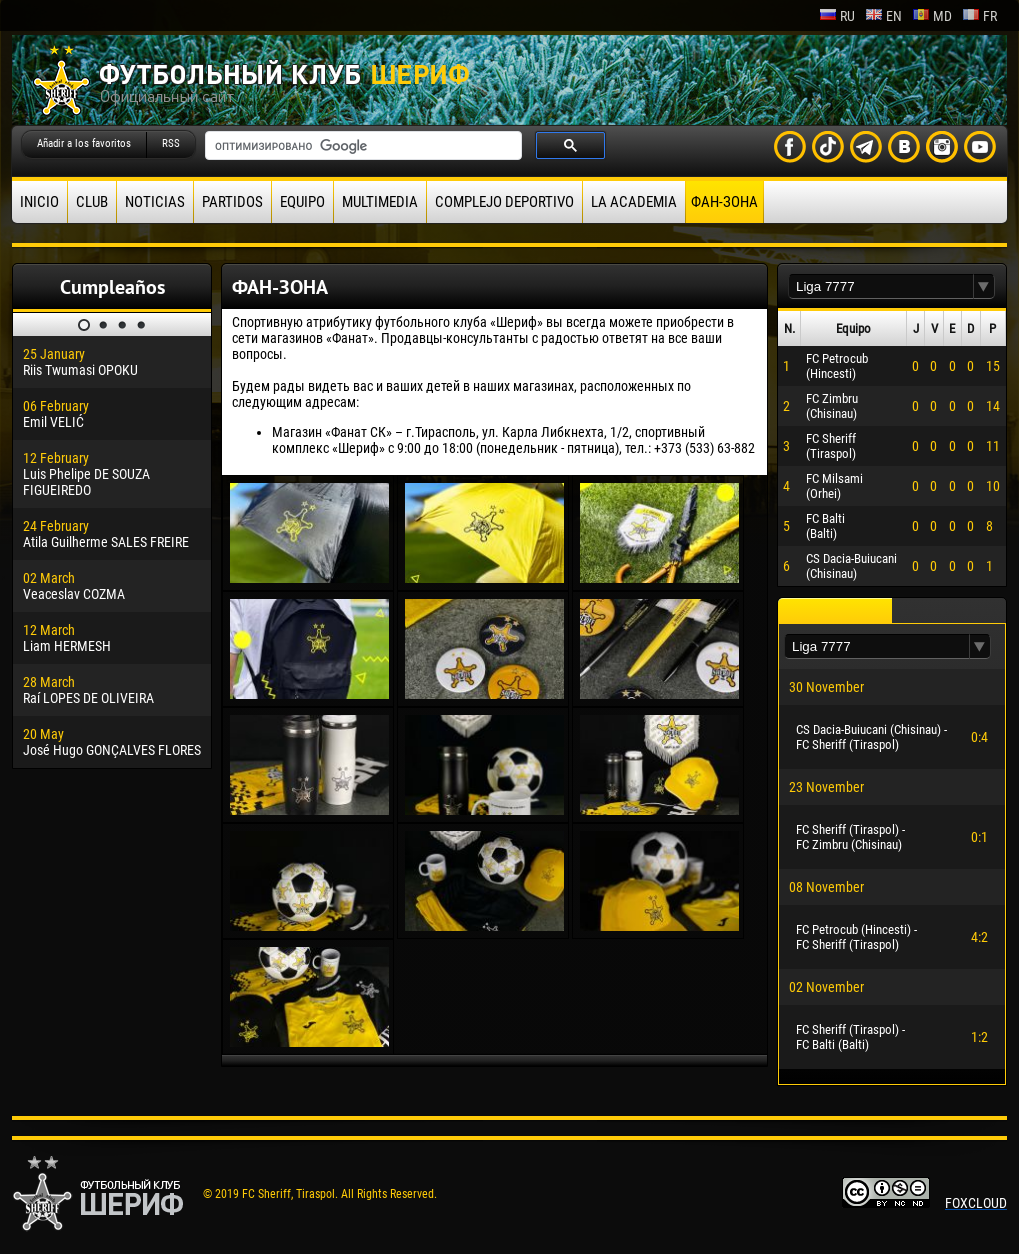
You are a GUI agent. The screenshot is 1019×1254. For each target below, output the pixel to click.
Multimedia (380, 202)
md (932, 16)
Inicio (39, 202)
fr (979, 16)
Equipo (302, 202)
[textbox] (881, 286)
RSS (171, 143)
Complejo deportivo (504, 202)
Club (92, 202)
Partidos (232, 202)
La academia (634, 202)
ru (837, 16)
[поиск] (361, 146)
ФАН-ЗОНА (724, 202)
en (883, 16)
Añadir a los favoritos (84, 143)
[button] (984, 286)
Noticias (155, 202)
